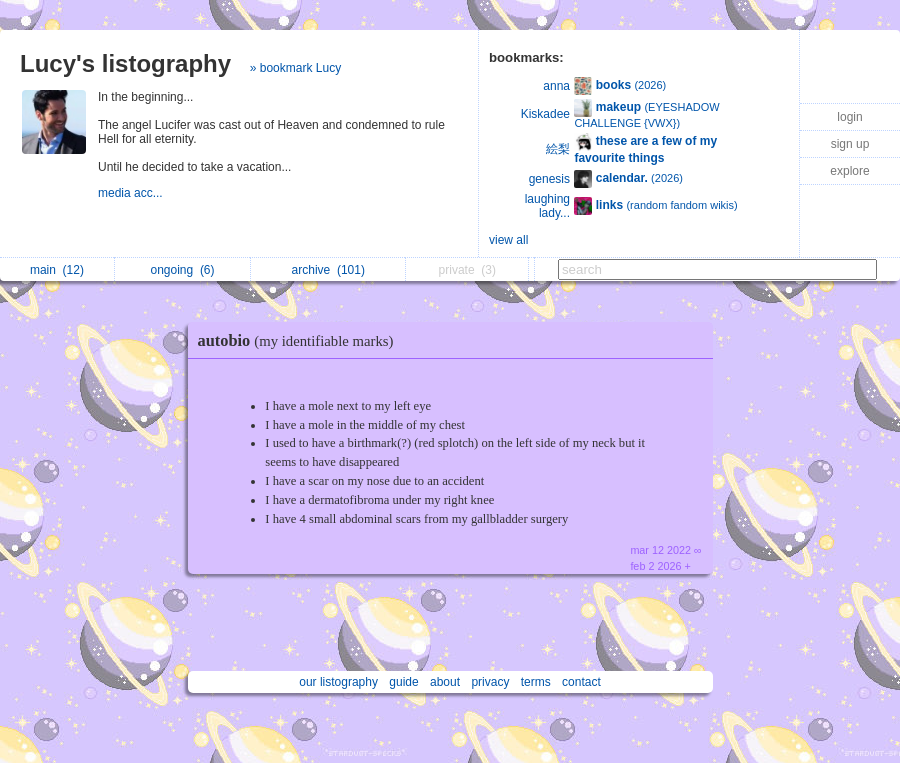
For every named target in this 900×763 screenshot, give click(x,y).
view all (508, 240)
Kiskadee (545, 114)
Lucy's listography (125, 63)
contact (581, 682)
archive (328, 270)
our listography (338, 682)
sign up (850, 144)
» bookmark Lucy (295, 68)
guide (403, 682)
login (849, 117)
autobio (301, 340)
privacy (490, 682)
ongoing (182, 270)
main (57, 270)
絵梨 (558, 149)
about (445, 682)
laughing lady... (547, 206)
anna (556, 86)
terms (536, 682)
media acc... (132, 193)
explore (849, 171)
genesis (549, 179)
